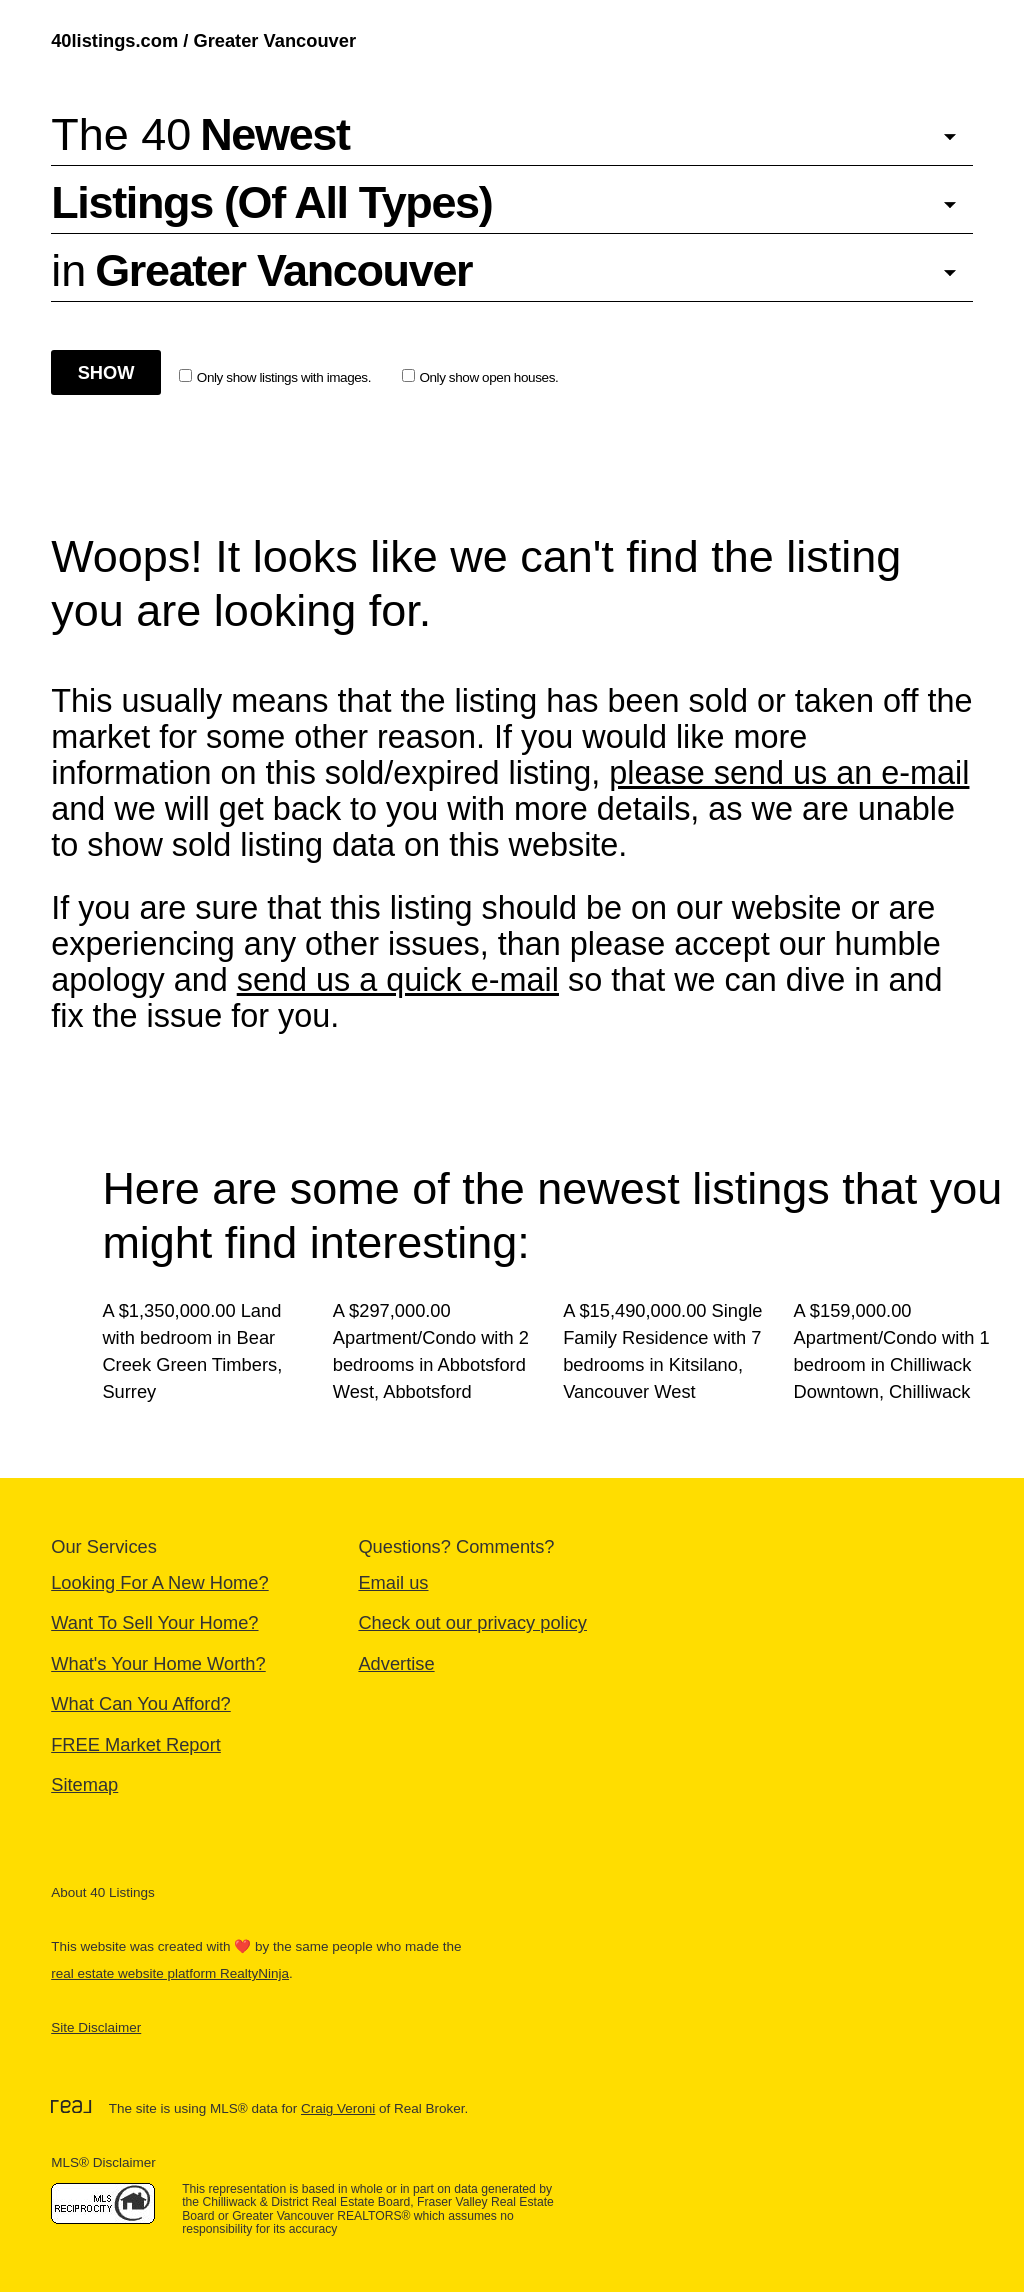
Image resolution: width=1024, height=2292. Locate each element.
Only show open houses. (480, 377)
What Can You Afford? (141, 1703)
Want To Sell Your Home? (154, 1622)
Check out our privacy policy (472, 1622)
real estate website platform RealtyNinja (170, 1973)
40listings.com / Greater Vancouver (203, 40)
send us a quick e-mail (398, 980)
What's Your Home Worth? (158, 1663)
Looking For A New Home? (159, 1582)
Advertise (396, 1663)
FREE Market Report (136, 1744)
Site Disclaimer (96, 2027)
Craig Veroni (338, 2108)
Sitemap (84, 1784)
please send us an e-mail (789, 773)
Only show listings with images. (275, 377)
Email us (393, 1582)
